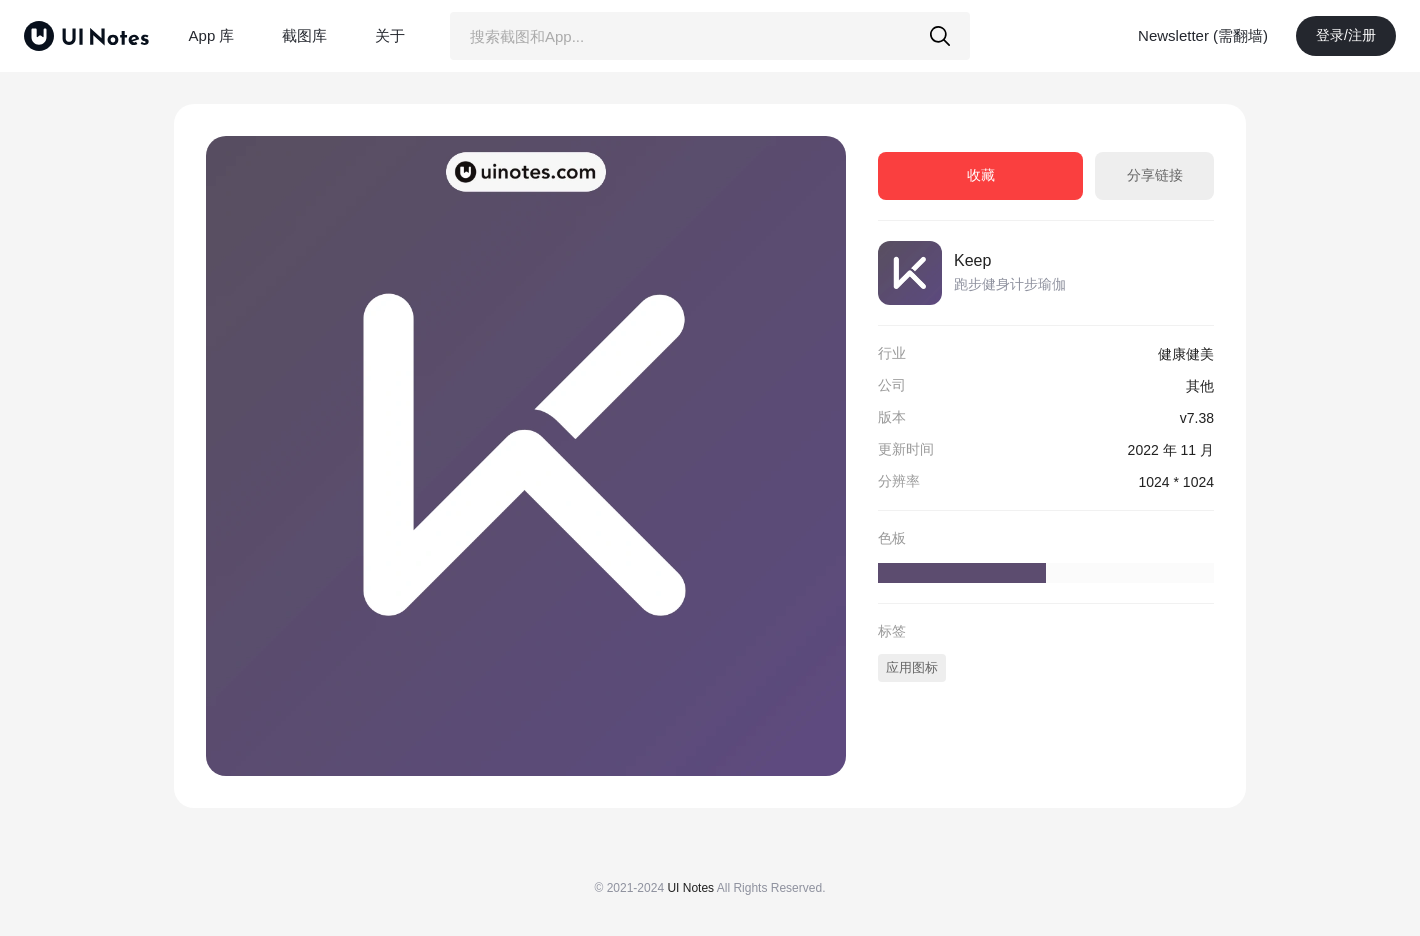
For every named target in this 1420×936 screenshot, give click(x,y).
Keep (972, 260)
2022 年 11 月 (1171, 450)
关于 (390, 35)
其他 (1200, 386)
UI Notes (690, 888)
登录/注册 (1346, 35)
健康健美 (1186, 354)
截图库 (304, 35)
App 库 (212, 35)
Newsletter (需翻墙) (1203, 35)
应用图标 (912, 667)
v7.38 (1197, 418)
